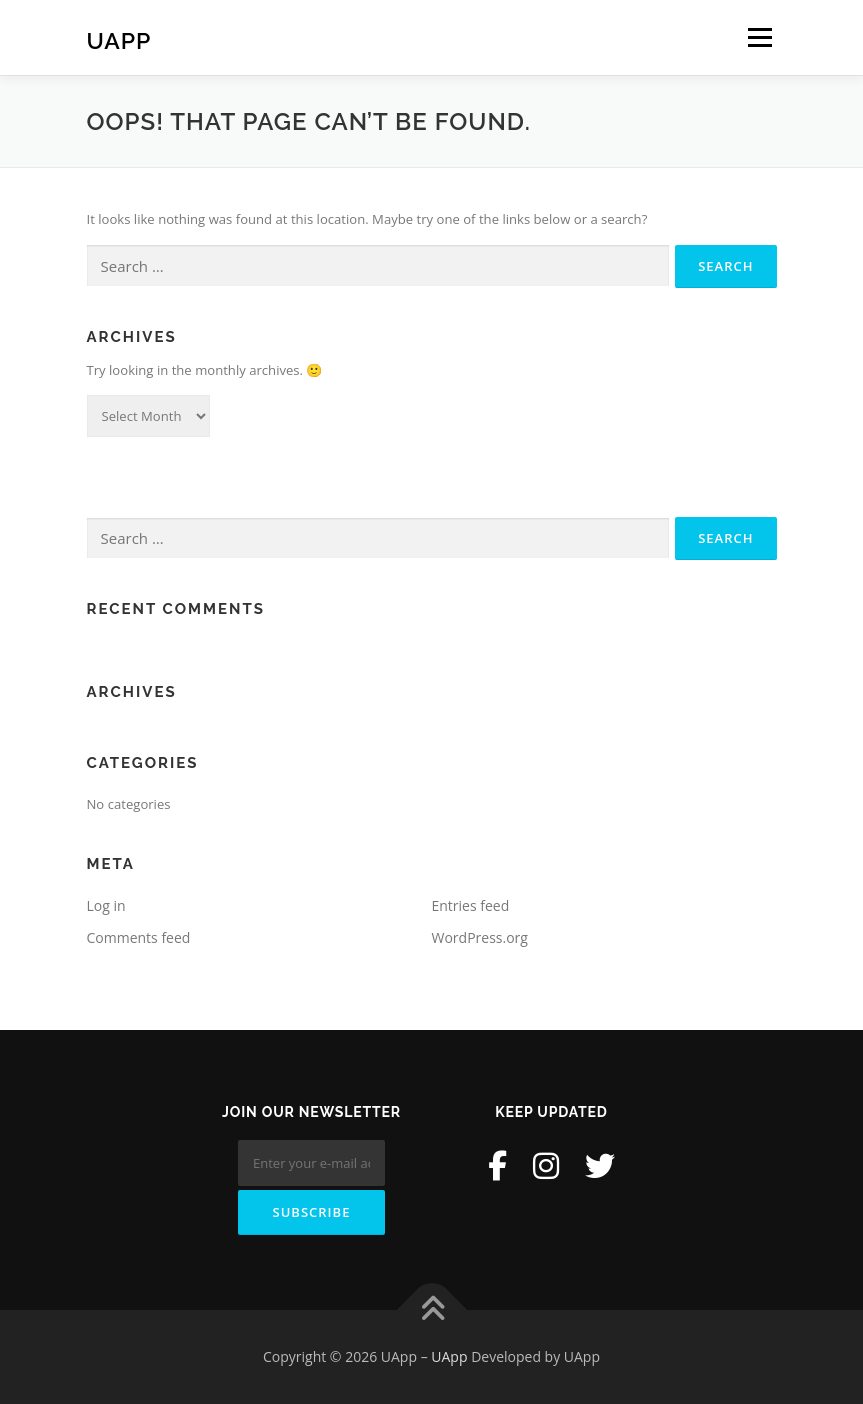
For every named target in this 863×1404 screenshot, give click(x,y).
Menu (759, 37)
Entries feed (471, 905)
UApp (119, 39)
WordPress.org (480, 937)
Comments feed (139, 937)
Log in (106, 905)
